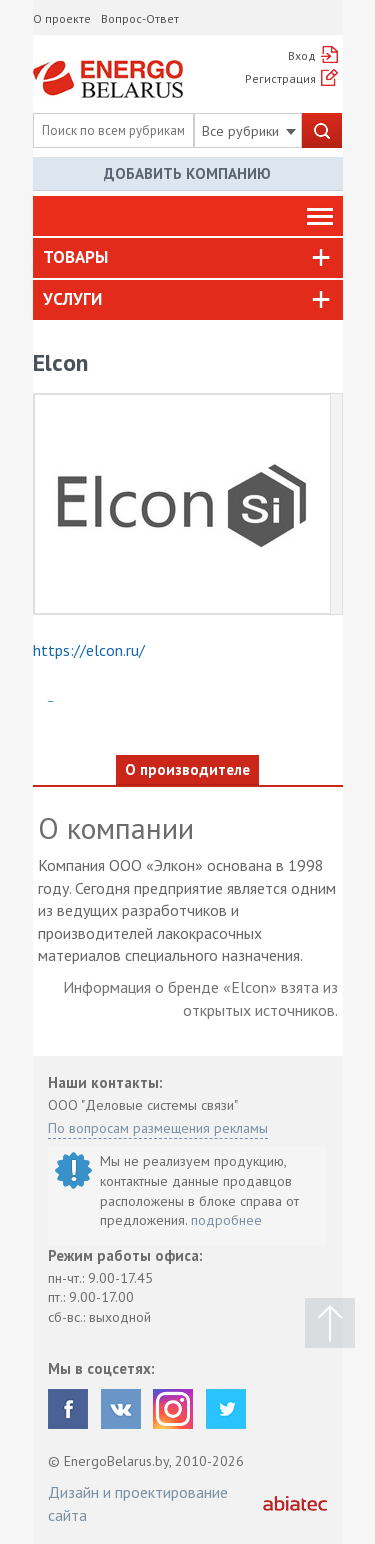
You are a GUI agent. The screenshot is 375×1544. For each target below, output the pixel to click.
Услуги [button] (72, 299)
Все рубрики (249, 131)
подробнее (226, 1220)
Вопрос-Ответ (140, 18)
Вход (302, 55)
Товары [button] (75, 257)
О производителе (187, 769)
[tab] (188, 258)
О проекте (62, 18)
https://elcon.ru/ (89, 650)
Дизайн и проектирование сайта (138, 1503)
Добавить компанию (187, 173)
